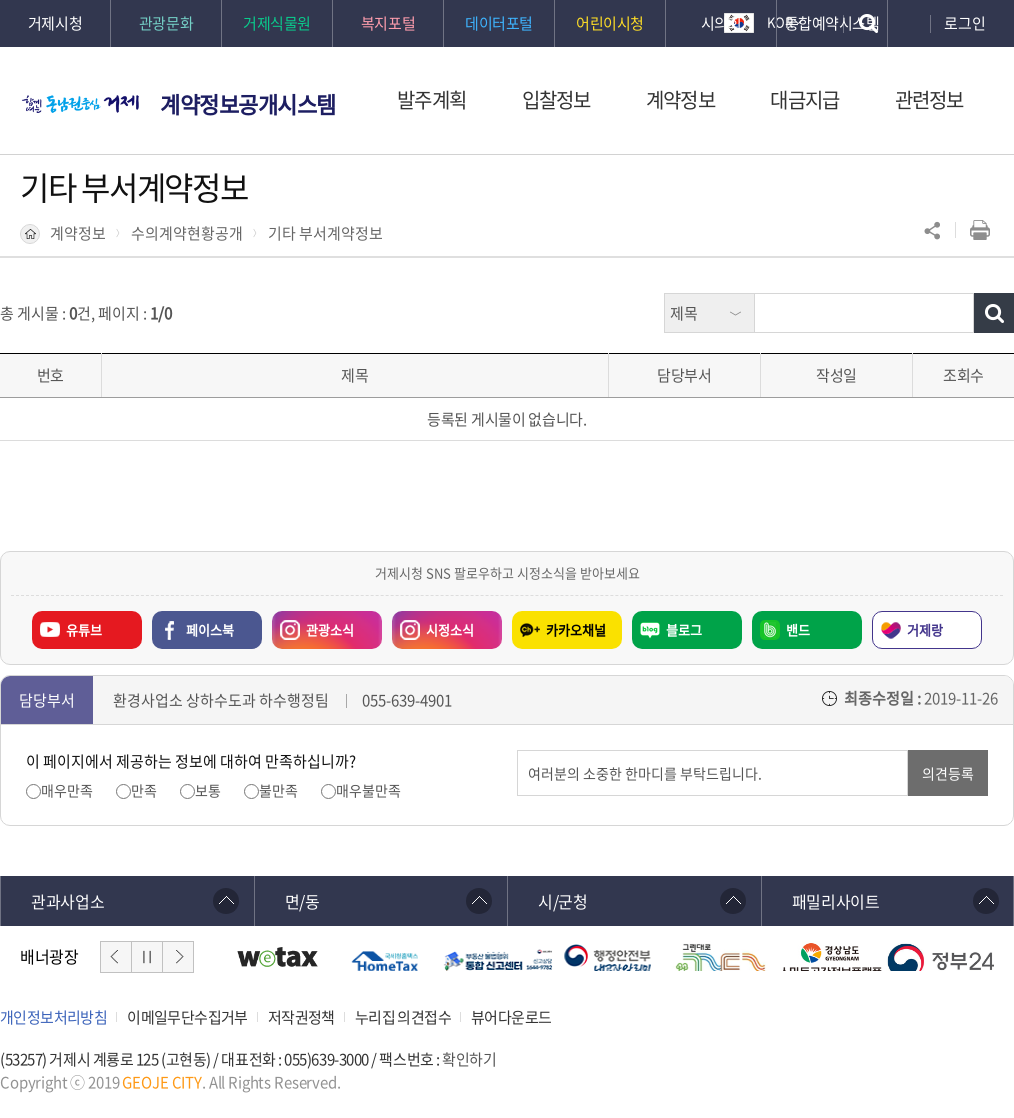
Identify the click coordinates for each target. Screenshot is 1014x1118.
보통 (208, 790)
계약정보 (78, 233)
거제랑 (925, 629)
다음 (178, 957)
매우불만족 (368, 790)
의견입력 (517, 750)
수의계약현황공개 (187, 233)
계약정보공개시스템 (248, 103)
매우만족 (67, 790)
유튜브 (84, 629)
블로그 (684, 629)
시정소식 (433, 625)
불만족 (278, 790)
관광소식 (313, 625)
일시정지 (147, 957)
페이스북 (210, 629)
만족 (144, 790)
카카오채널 (576, 629)
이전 (116, 957)
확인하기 (469, 1059)
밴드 (798, 629)
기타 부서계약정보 (325, 233)
